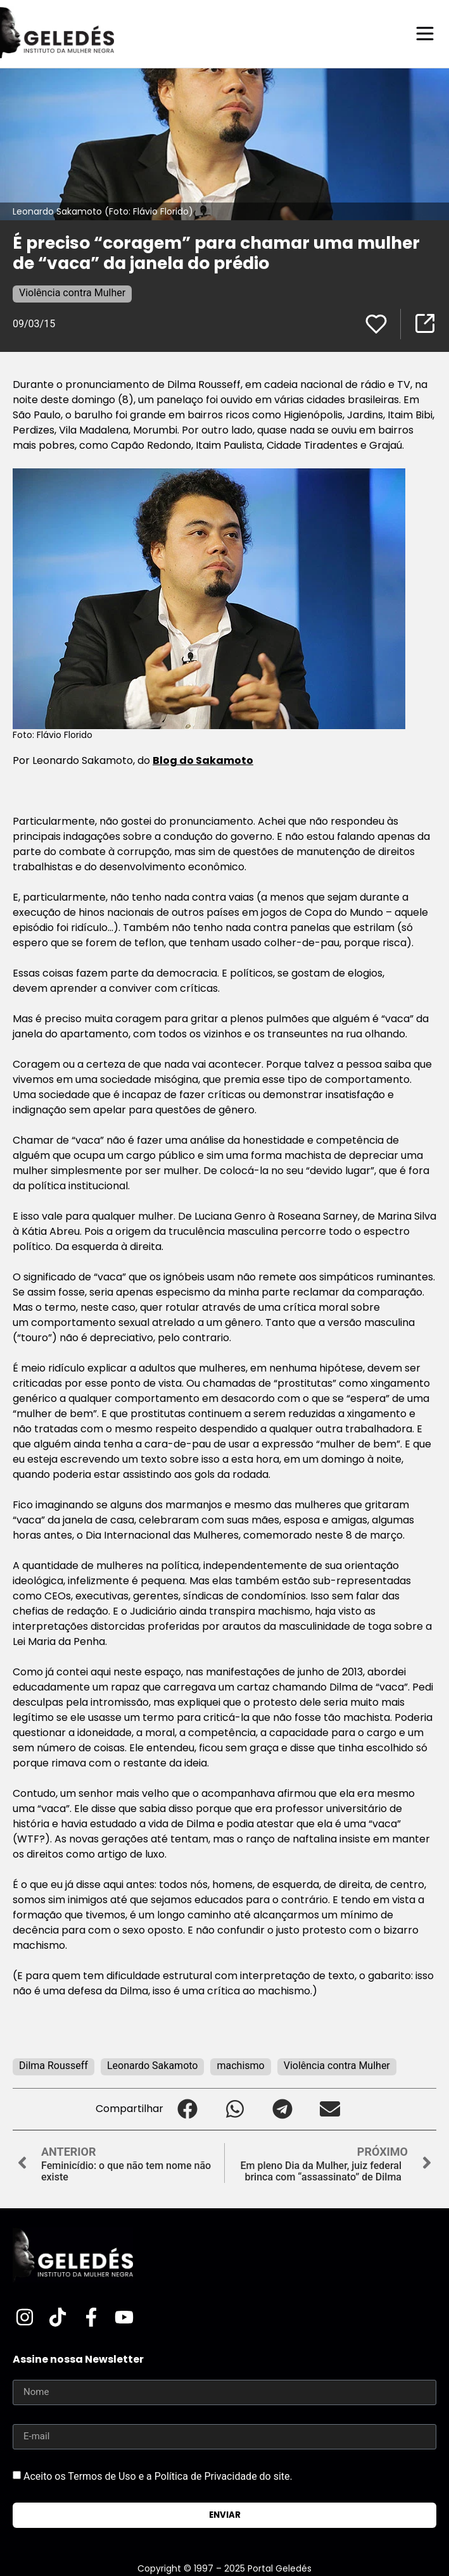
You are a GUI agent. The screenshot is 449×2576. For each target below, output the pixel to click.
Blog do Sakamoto (203, 760)
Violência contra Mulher (72, 293)
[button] (187, 2109)
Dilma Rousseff (53, 2066)
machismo (240, 2066)
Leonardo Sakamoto (152, 2066)
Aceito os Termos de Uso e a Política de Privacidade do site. (158, 2476)
